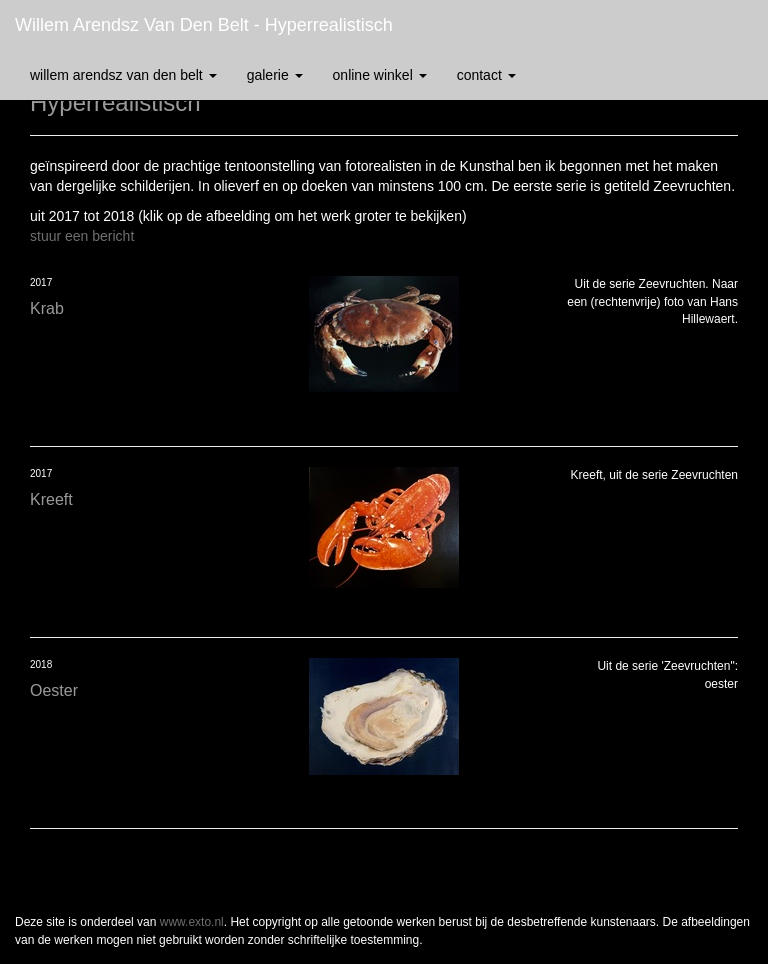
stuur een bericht (82, 236)
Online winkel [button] (380, 75)
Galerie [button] (275, 75)
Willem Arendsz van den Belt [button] (123, 75)
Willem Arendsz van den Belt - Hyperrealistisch (204, 25)
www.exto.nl (192, 922)
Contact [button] (486, 75)
